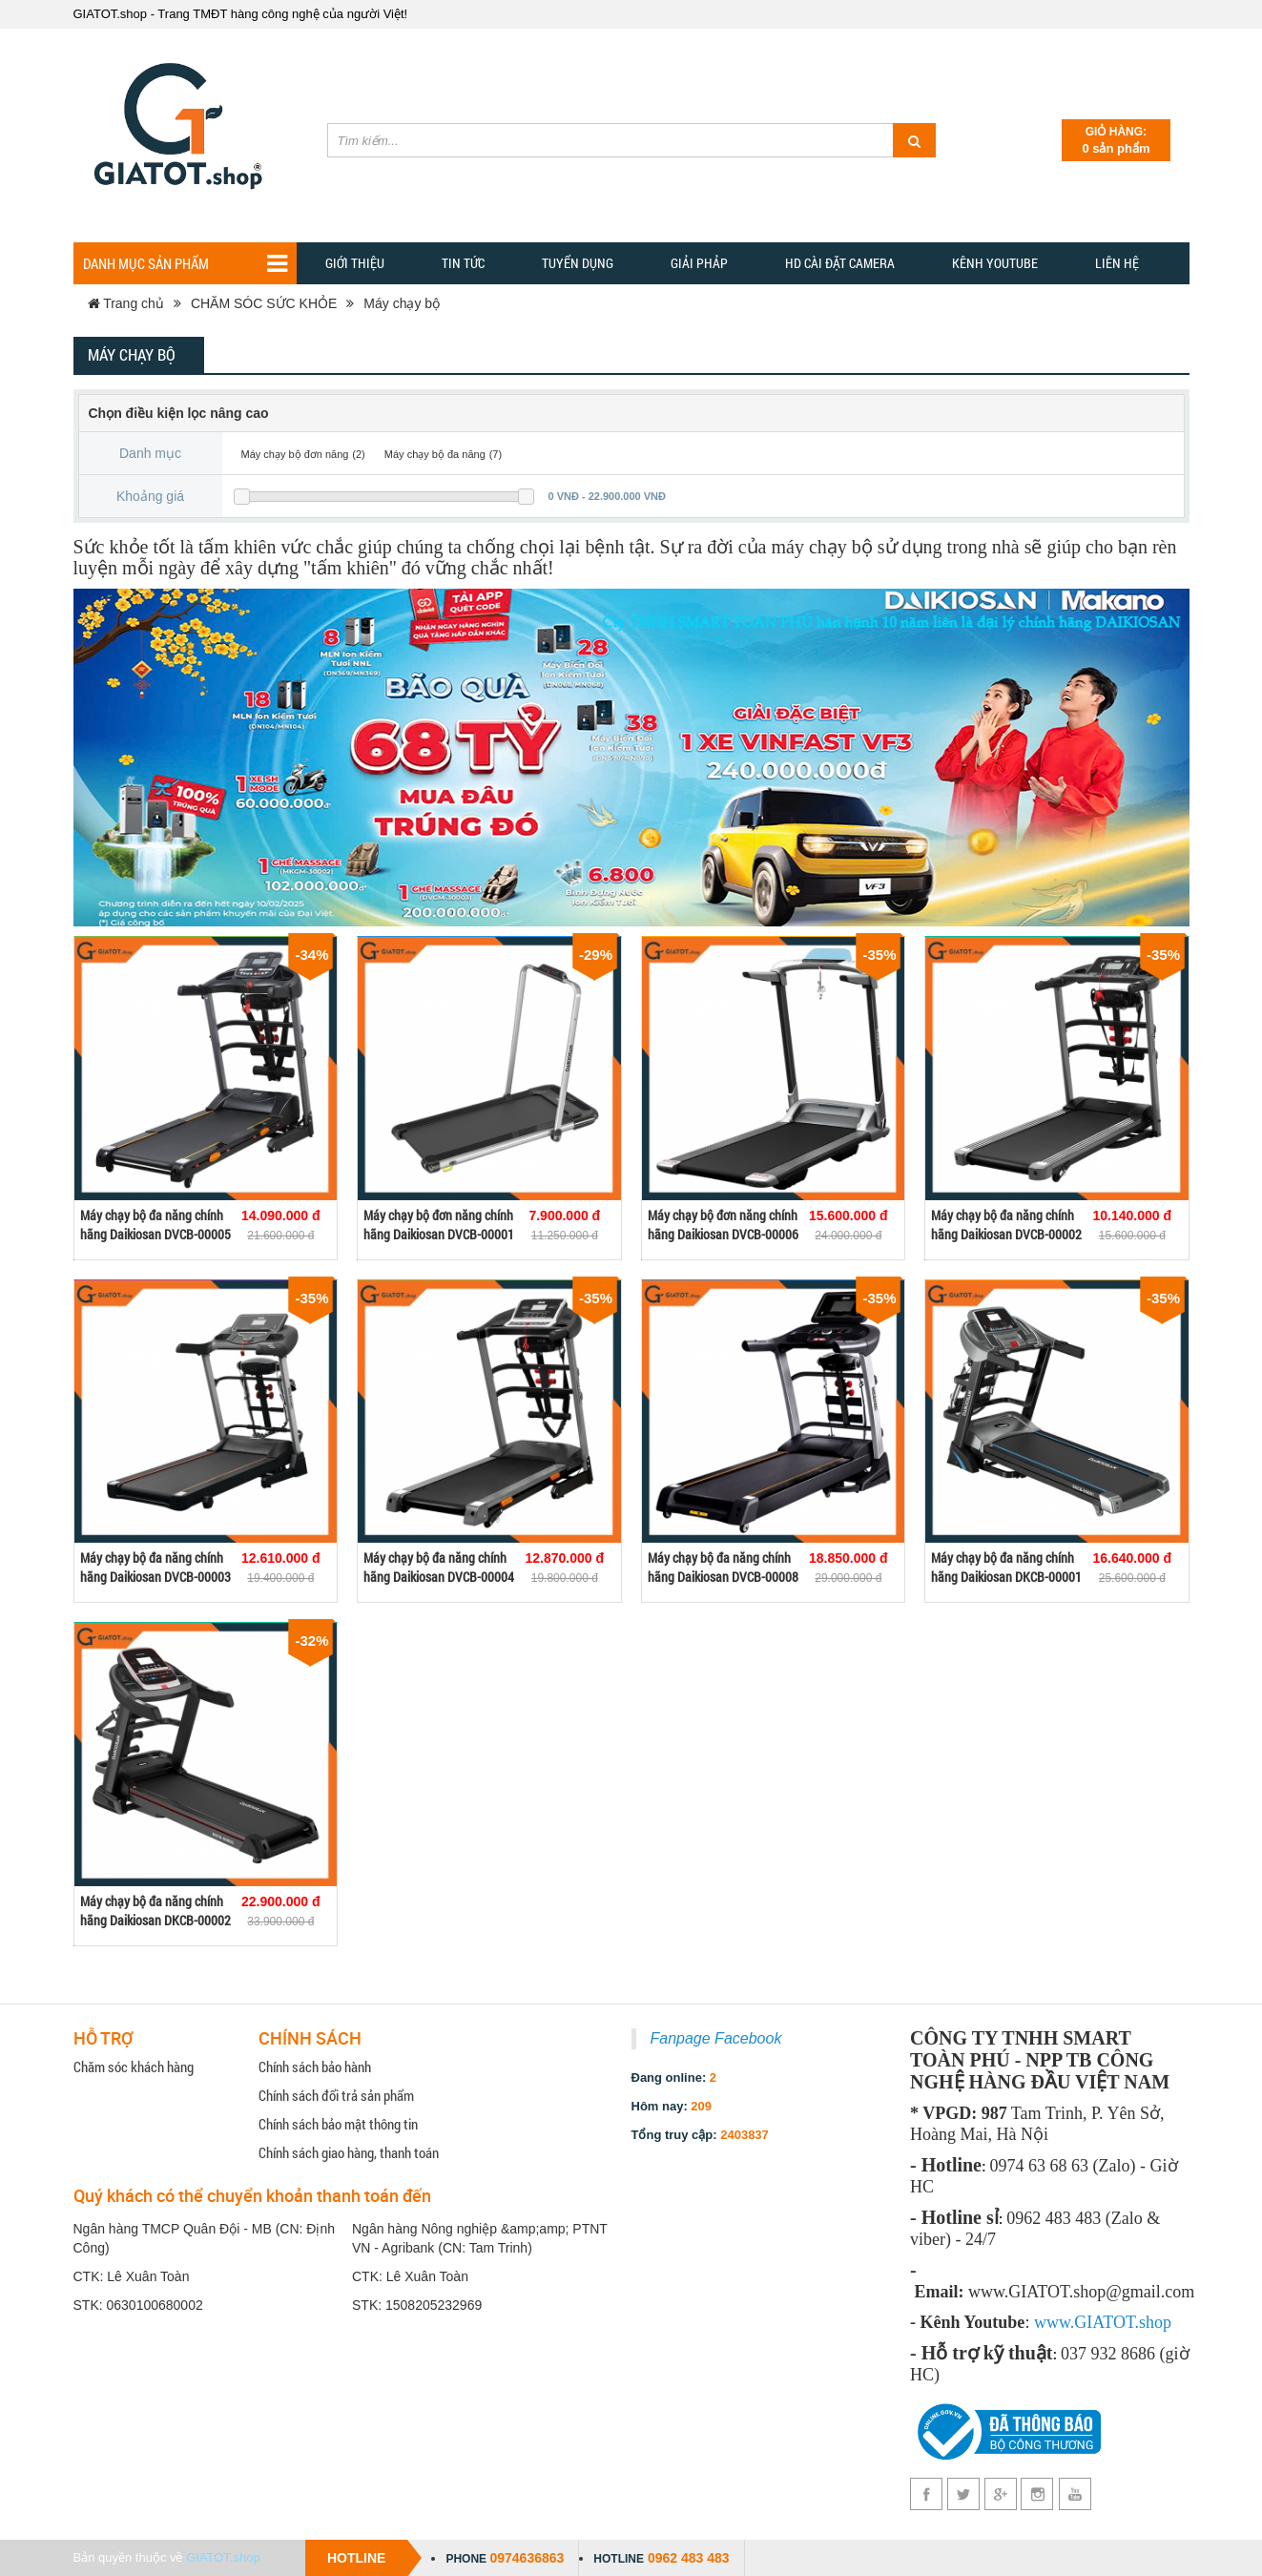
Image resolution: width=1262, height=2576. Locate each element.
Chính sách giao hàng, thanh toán (349, 2152)
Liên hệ (1117, 263)
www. (1054, 2322)
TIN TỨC (463, 263)
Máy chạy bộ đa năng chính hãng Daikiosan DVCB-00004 (438, 1567)
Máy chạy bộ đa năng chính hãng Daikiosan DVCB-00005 (155, 1224)
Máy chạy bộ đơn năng (295, 454)
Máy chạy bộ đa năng (435, 454)
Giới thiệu (354, 263)
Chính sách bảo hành (315, 2066)
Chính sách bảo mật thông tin (338, 2123)
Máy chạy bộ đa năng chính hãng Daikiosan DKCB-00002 (155, 1910)
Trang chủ (126, 303)
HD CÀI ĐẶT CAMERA (840, 263)
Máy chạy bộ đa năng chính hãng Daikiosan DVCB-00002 (1006, 1224)
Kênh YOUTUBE (995, 263)
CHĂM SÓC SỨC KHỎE (264, 303)
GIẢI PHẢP (699, 263)
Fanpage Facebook (716, 2038)
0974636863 (526, 2558)
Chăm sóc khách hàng (133, 2066)
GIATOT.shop (223, 2557)
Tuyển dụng (577, 263)
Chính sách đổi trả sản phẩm (336, 2095)
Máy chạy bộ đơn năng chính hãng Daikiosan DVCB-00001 (438, 1224)
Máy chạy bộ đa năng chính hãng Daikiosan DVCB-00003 (155, 1567)
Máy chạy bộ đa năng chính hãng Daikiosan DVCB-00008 (723, 1567)
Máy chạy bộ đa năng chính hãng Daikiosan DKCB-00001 (1006, 1567)
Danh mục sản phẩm (185, 264)
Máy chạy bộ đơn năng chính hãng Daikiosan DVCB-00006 (723, 1224)
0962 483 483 (689, 2558)
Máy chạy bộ (401, 303)
